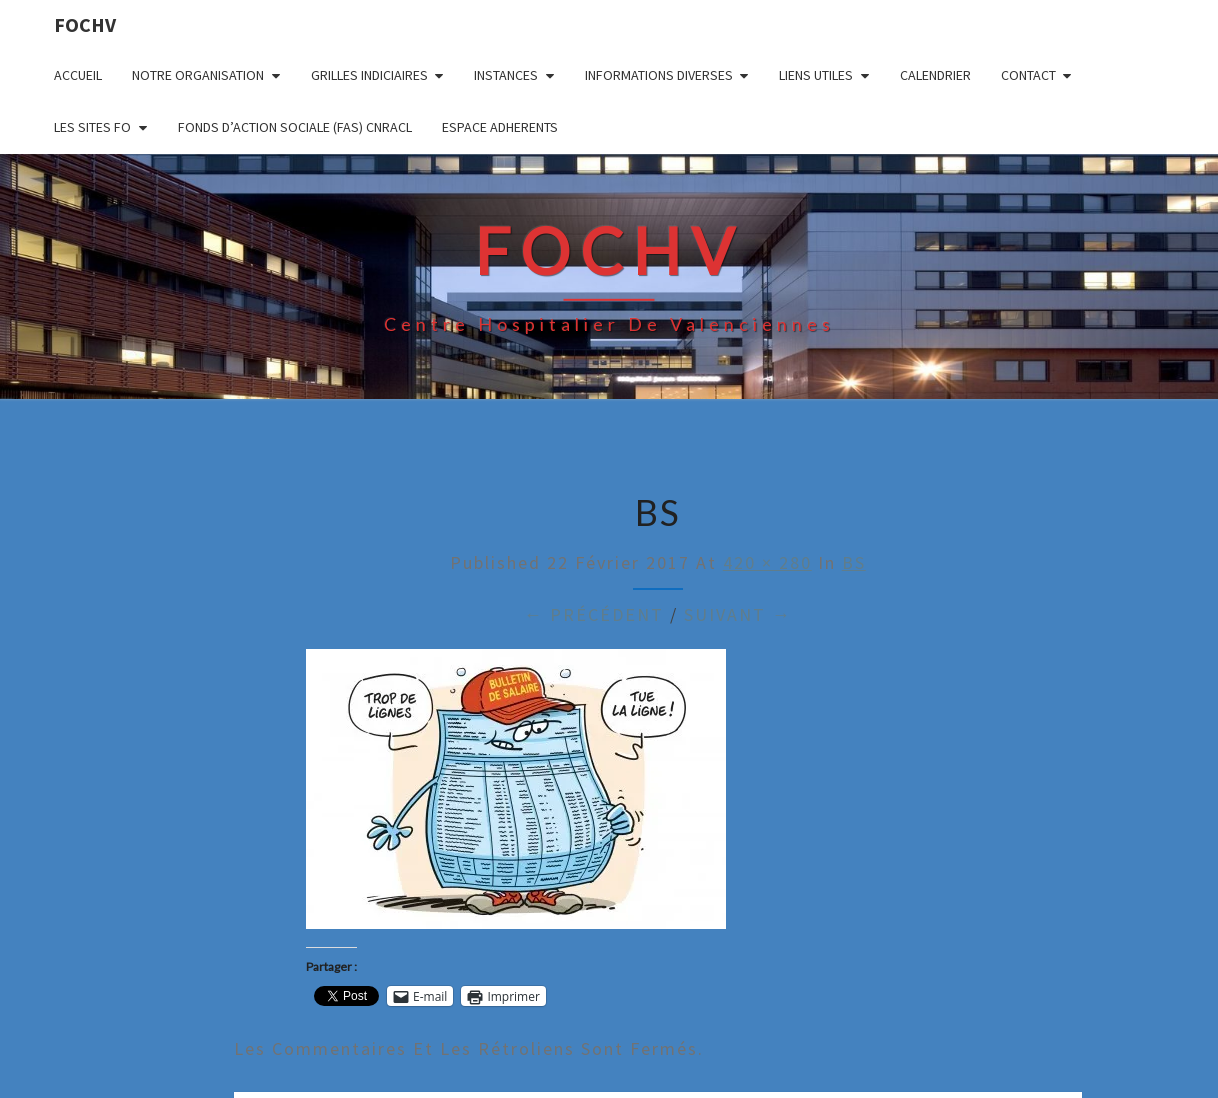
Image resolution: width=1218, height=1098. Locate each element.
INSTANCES (506, 75)
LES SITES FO (92, 127)
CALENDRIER (935, 75)
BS (854, 562)
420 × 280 (767, 562)
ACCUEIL (78, 75)
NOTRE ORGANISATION (198, 75)
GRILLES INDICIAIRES (369, 75)
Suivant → (738, 614)
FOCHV (85, 24)
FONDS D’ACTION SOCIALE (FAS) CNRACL (295, 127)
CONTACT (1028, 75)
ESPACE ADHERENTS (500, 127)
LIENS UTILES (816, 75)
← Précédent (594, 614)
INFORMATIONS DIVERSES (659, 75)
